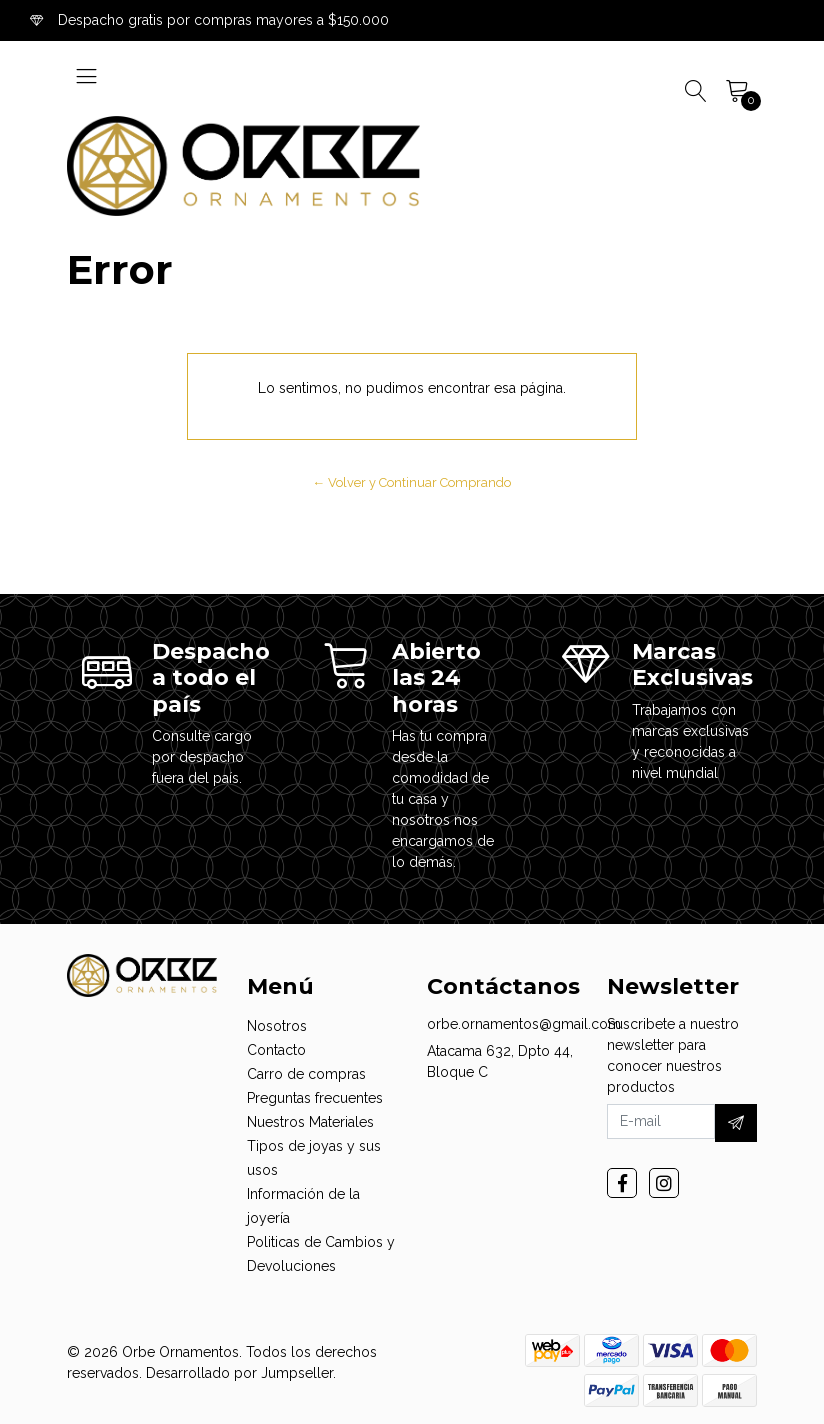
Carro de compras (306, 1074)
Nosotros (277, 1026)
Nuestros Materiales (310, 1122)
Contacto (276, 1050)
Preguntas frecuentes (315, 1098)
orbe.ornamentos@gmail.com (524, 1024)
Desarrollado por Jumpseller (239, 1373)
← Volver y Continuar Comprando (412, 482)
